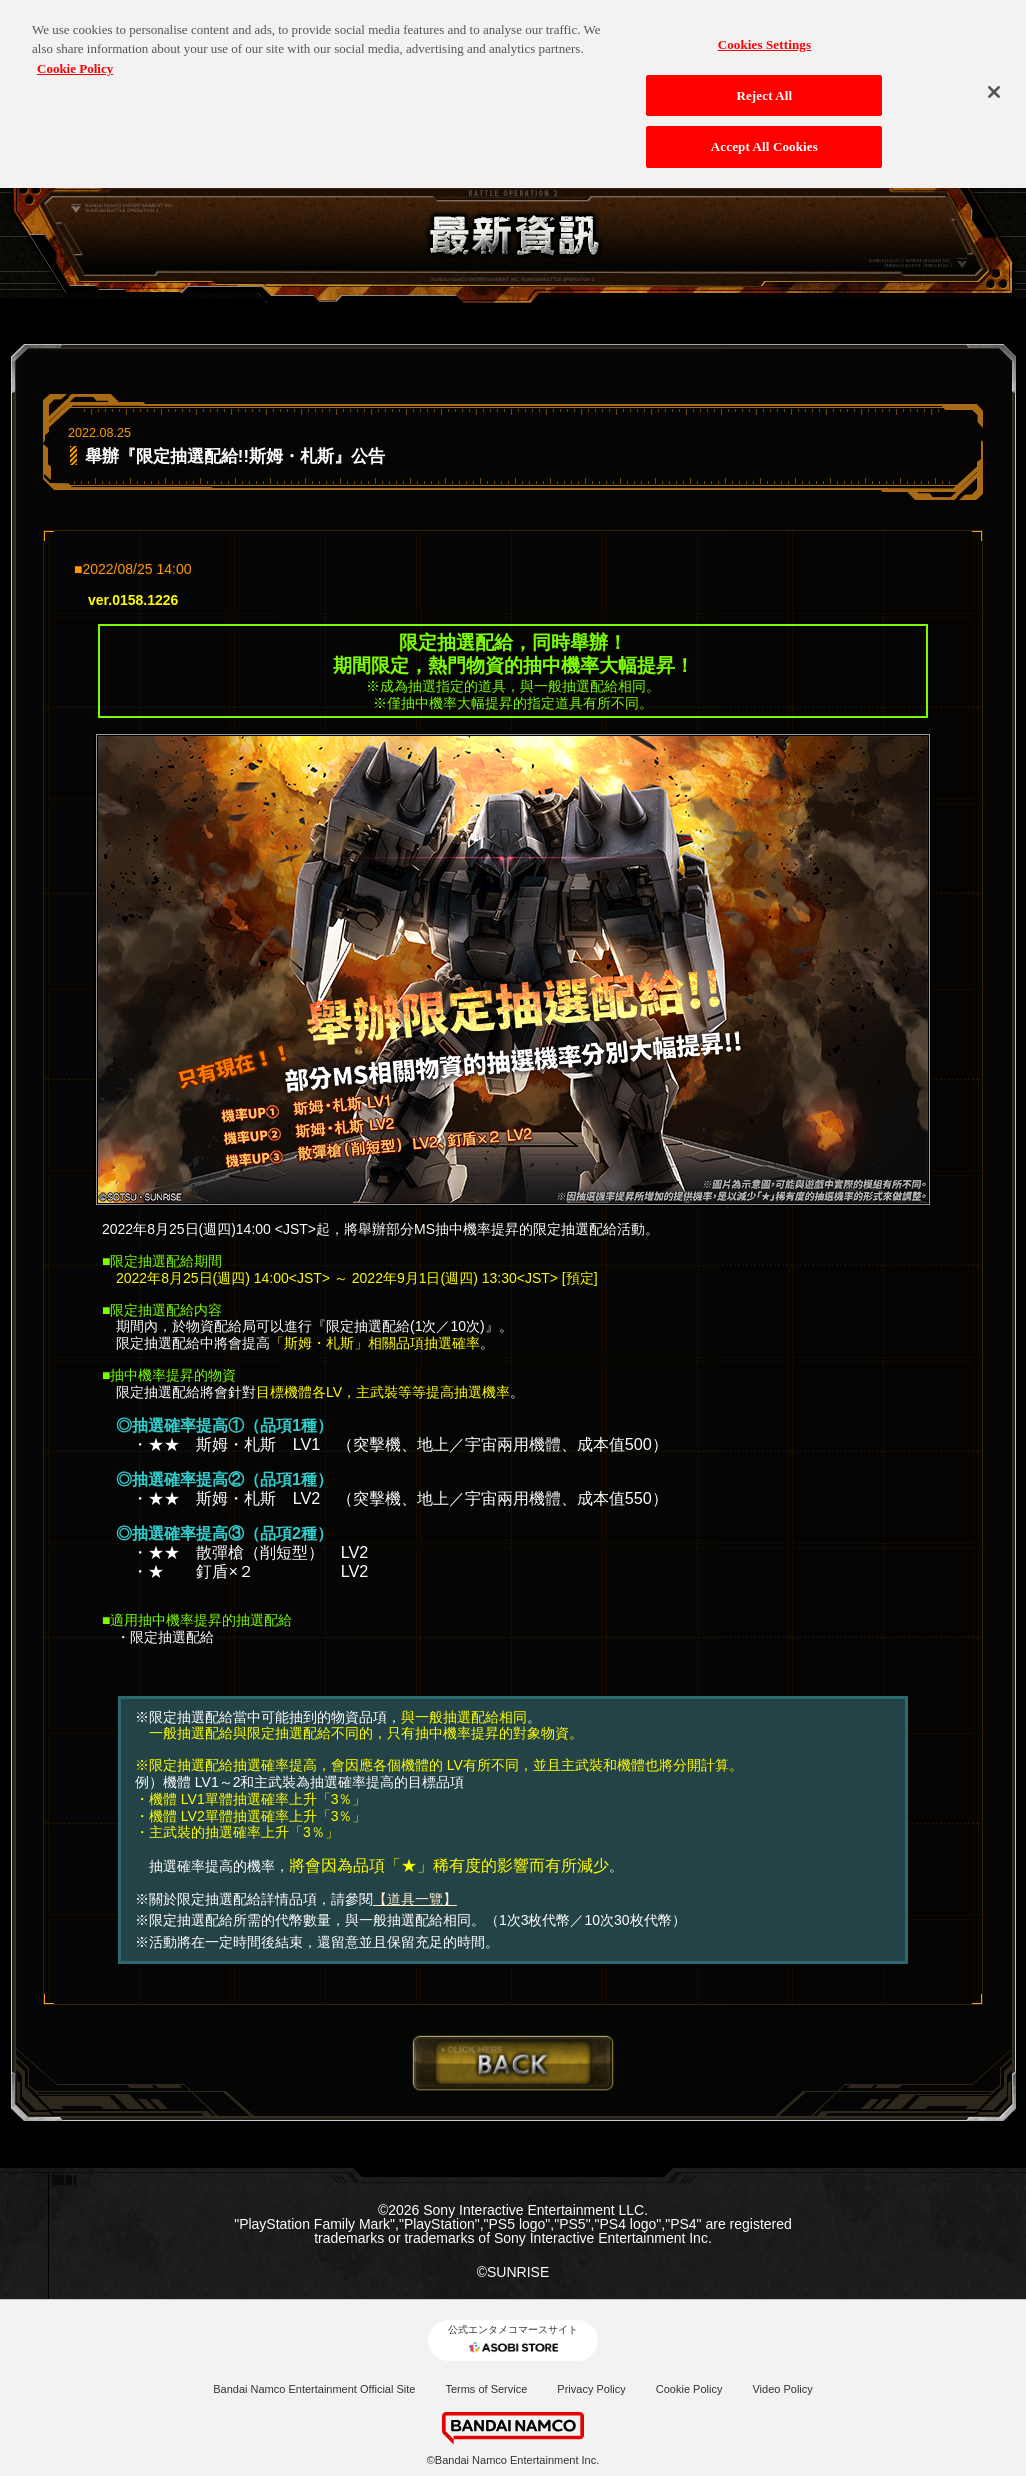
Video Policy (782, 2389)
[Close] (994, 85)
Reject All (764, 87)
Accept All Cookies (764, 139)
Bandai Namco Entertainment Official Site (314, 2389)
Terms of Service (486, 2389)
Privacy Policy (591, 2389)
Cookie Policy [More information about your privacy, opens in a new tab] (75, 61)
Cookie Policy (689, 2389)
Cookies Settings (764, 37)
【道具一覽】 (415, 1899)
